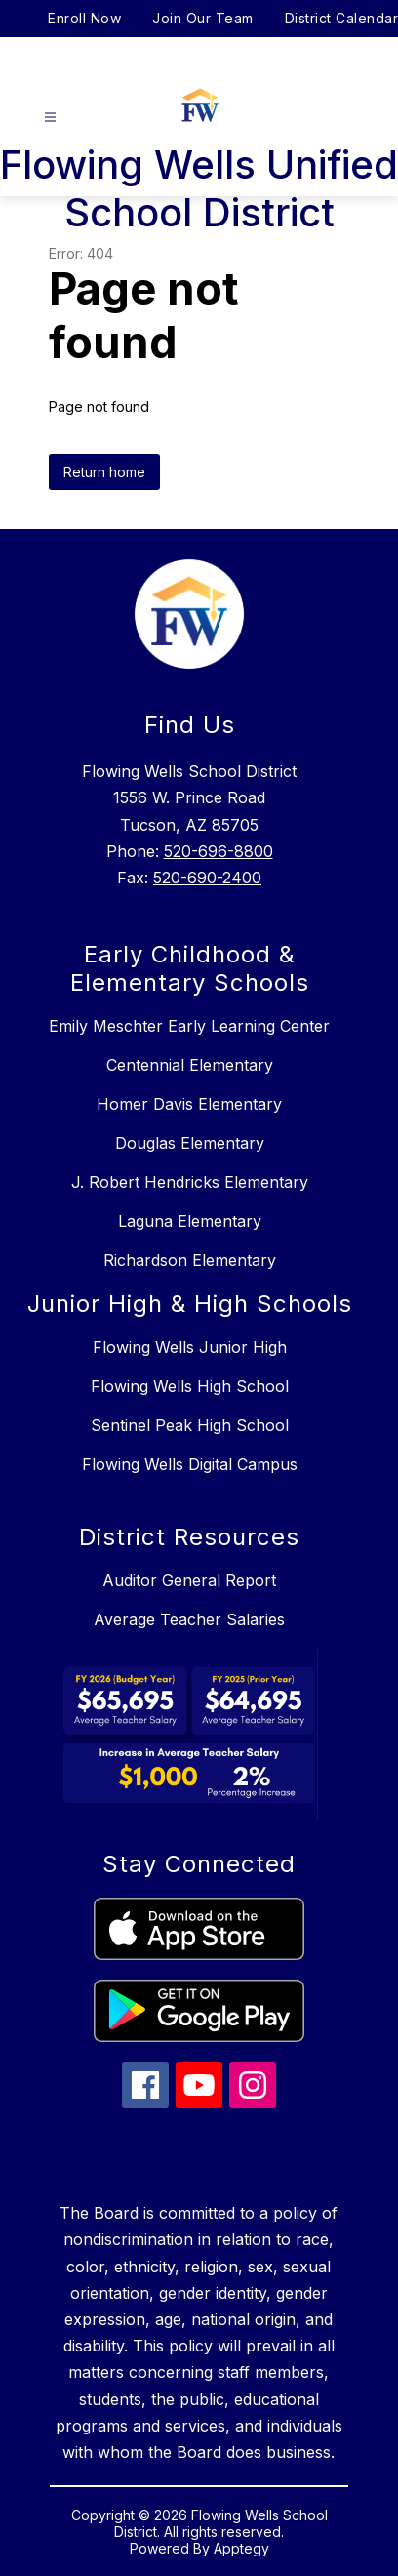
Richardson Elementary (189, 1260)
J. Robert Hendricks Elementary (189, 1182)
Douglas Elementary (189, 1143)
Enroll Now (84, 18)
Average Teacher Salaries (189, 1619)
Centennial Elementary (189, 1065)
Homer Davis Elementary (189, 1104)
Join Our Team (203, 18)
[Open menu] (50, 117)
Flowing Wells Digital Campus (190, 1464)
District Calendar (342, 18)
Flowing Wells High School (190, 1386)
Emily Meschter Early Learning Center (189, 1026)
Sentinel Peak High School (190, 1425)
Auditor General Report (189, 1580)
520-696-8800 (218, 851)
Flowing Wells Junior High (190, 1347)
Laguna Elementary (189, 1221)
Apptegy (241, 2548)
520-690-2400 (207, 877)
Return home (104, 472)
